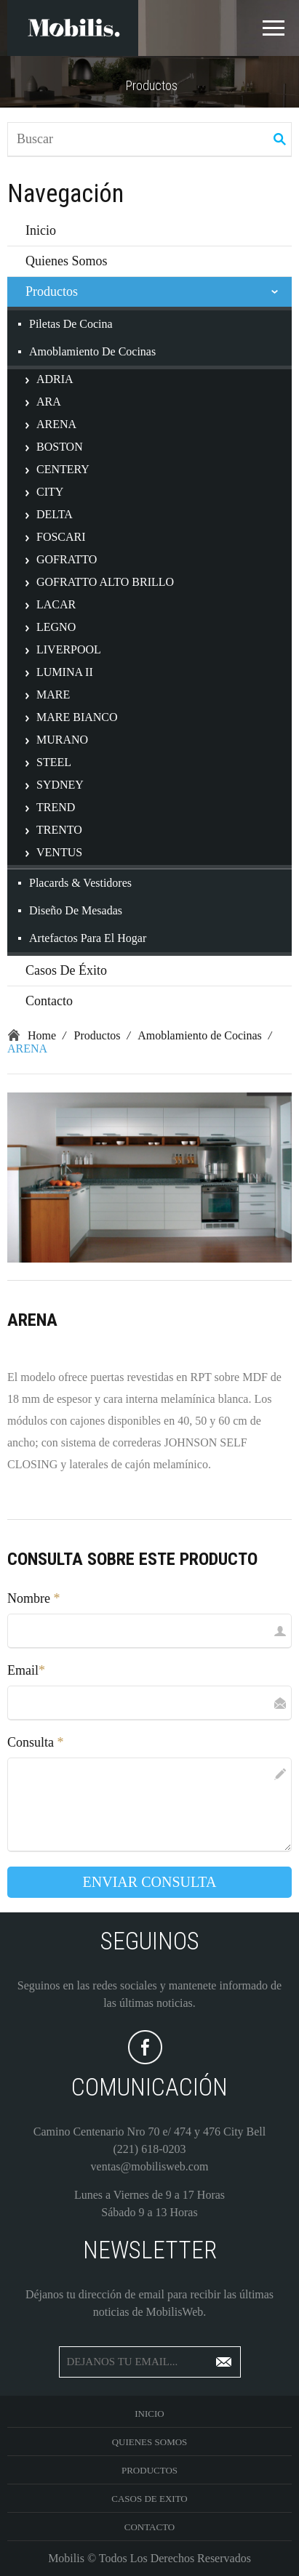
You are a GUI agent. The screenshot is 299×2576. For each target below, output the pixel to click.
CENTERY (62, 469)
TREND (55, 807)
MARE (53, 694)
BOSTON (59, 446)
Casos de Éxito (66, 970)
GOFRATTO (66, 559)
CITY (49, 492)
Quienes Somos (66, 261)
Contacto (49, 1001)
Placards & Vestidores (80, 883)
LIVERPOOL (68, 649)
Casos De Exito (149, 2498)
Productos (51, 291)
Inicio (40, 230)
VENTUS (59, 852)
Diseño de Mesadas (75, 910)
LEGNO (56, 627)
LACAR (56, 604)
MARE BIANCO (77, 717)
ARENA (56, 424)
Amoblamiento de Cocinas (92, 351)
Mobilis (66, 2558)
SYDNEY (60, 784)
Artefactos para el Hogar (87, 938)
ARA (48, 401)
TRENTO (59, 830)
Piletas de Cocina (71, 324)
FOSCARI (61, 537)
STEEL (53, 762)
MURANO (62, 739)
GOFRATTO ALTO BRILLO (105, 582)
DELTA (54, 514)
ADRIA (54, 379)
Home (42, 1035)
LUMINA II (64, 672)
